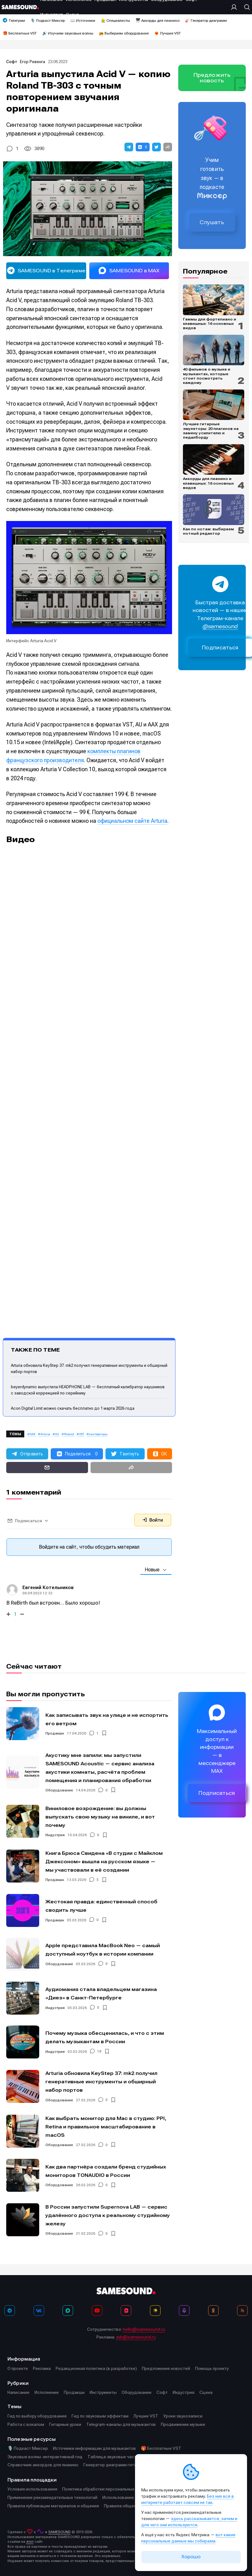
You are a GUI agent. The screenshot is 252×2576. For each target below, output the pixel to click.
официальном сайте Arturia (132, 821)
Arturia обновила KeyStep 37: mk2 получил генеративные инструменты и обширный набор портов (101, 2082)
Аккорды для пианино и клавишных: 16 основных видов (208, 483)
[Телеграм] (9, 2310)
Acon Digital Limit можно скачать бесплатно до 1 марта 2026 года (72, 1408)
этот (30, 2542)
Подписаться (216, 1793)
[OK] (213, 2310)
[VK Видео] (126, 2310)
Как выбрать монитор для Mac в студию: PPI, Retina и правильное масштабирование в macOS (105, 2126)
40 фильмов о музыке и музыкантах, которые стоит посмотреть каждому (206, 376)
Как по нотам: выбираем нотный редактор (208, 531)
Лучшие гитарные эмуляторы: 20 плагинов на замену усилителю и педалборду (211, 431)
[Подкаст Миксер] (184, 2310)
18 (99, 2051)
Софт (12, 62)
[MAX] (68, 2310)
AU (57, 1434)
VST (81, 1434)
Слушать (212, 222)
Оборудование (59, 1790)
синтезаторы (98, 1434)
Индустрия (55, 1835)
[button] (128, 147)
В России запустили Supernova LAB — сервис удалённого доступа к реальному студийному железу (107, 2215)
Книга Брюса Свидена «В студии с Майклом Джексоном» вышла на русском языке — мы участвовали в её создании (104, 1861)
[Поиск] (245, 7)
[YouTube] (97, 2310)
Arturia (45, 1434)
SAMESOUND (59, 2532)
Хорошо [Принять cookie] (191, 2556)
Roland (69, 1434)
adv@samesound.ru (136, 2336)
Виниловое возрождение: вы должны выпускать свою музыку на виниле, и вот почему (100, 1816)
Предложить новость (212, 78)
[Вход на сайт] (235, 7)
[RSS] (242, 2310)
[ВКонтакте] (39, 2310)
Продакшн (54, 1733)
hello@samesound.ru (144, 2329)
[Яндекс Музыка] (155, 2310)
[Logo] (20, 7)
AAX (32, 1434)
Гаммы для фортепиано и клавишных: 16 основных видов (209, 323)
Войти (152, 1520)
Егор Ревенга (32, 62)
